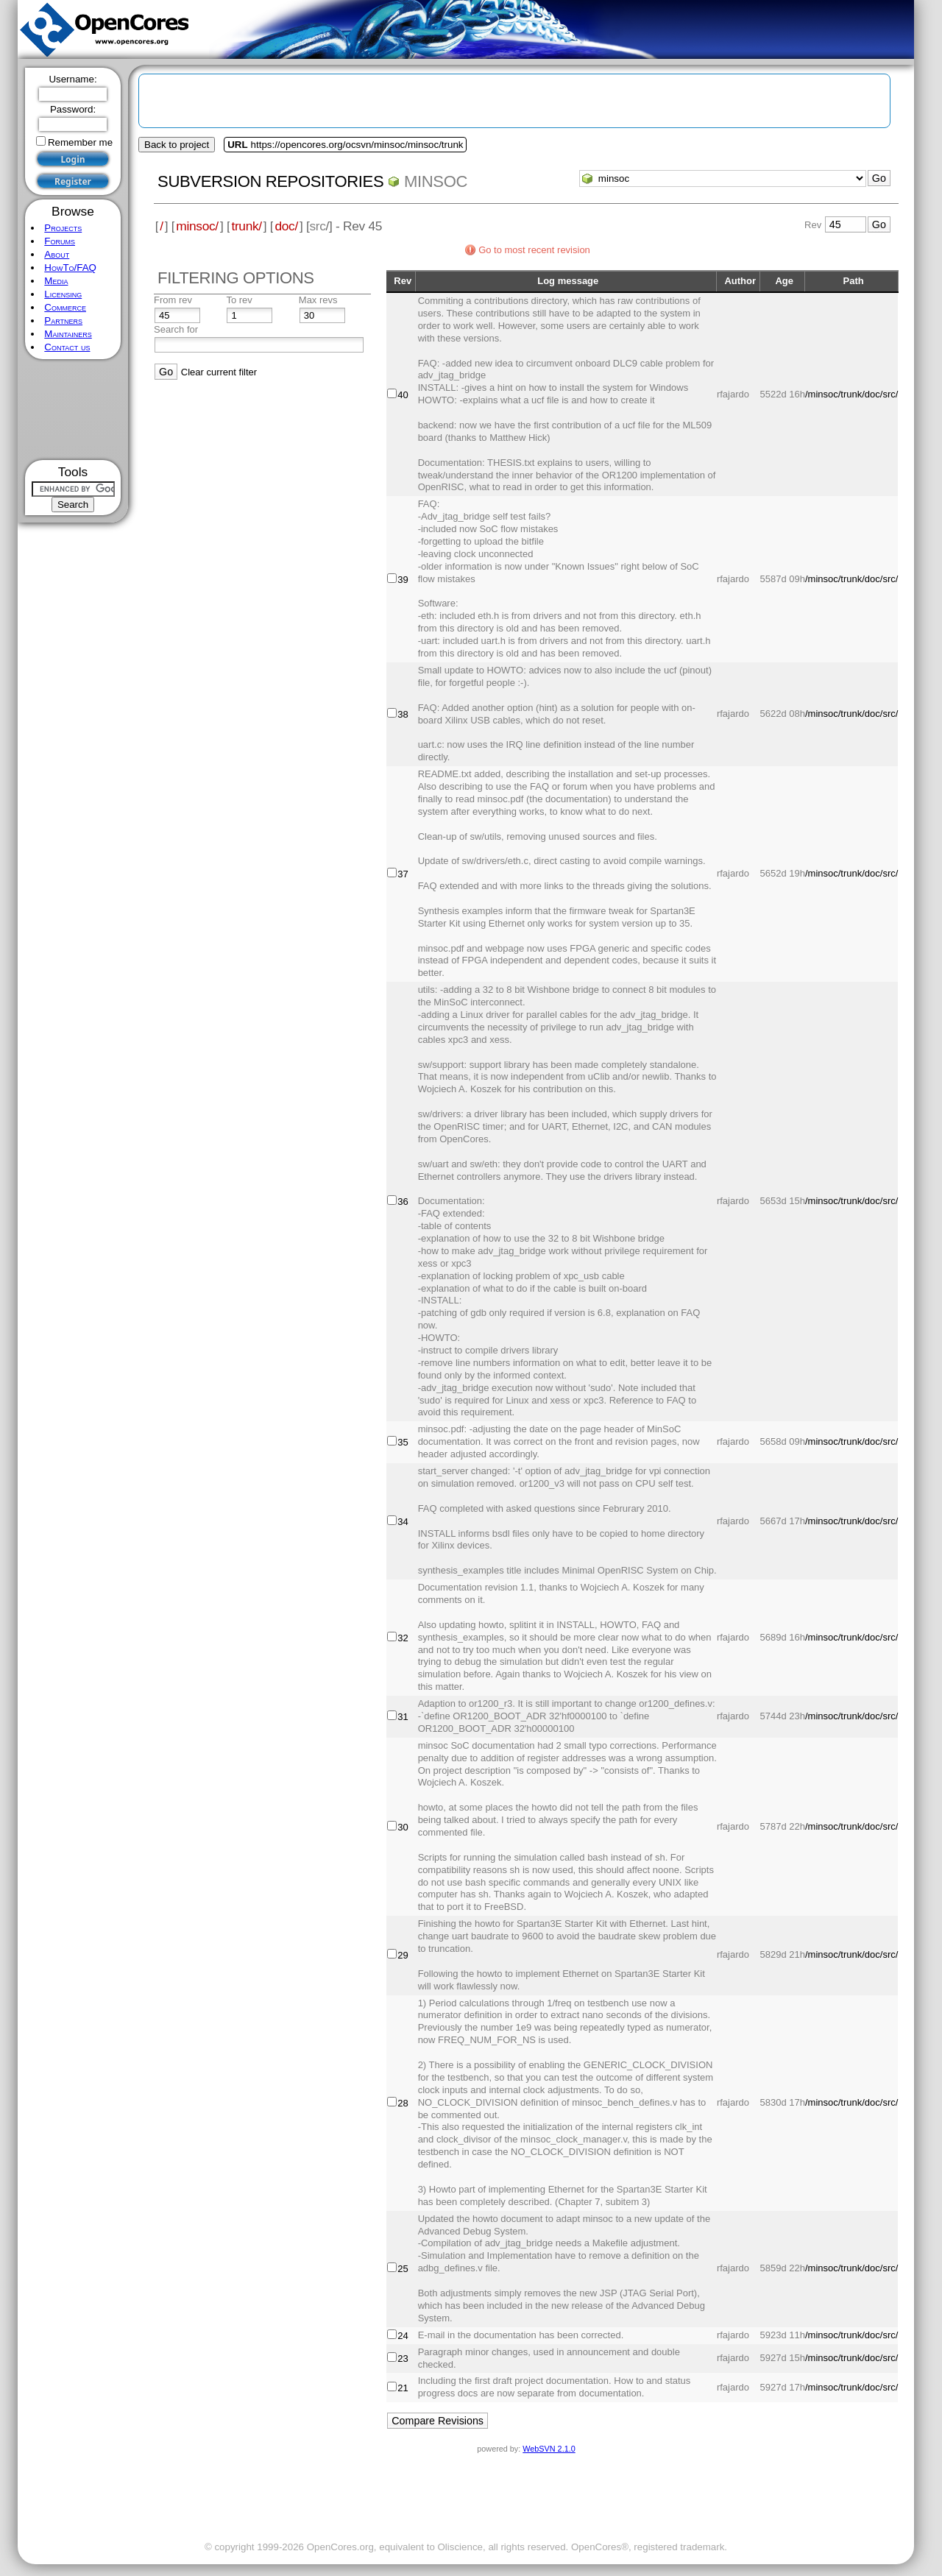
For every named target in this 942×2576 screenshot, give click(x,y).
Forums (59, 241)
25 (402, 2268)
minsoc (435, 181)
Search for (176, 329)
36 (402, 1201)
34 (402, 1521)
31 (402, 1716)
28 (402, 2103)
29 (402, 1955)
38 (402, 714)
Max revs (318, 299)
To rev (239, 299)
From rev (173, 299)
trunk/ (246, 226)
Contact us (67, 347)
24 (402, 2335)
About (56, 254)
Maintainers (67, 333)
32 (402, 1637)
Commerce (65, 307)
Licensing (63, 294)
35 (402, 1442)
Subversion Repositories (270, 181)
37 (402, 874)
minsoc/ (197, 226)
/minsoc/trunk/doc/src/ (851, 394)
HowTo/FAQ (70, 267)
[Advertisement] (73, 410)
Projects (63, 227)
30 (402, 1827)
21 (402, 2387)
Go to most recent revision (534, 249)
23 (402, 2358)
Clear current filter (219, 372)
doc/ (286, 226)
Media (56, 280)
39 (402, 579)
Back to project (176, 144)
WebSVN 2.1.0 (549, 2448)
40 (402, 394)
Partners (63, 320)
